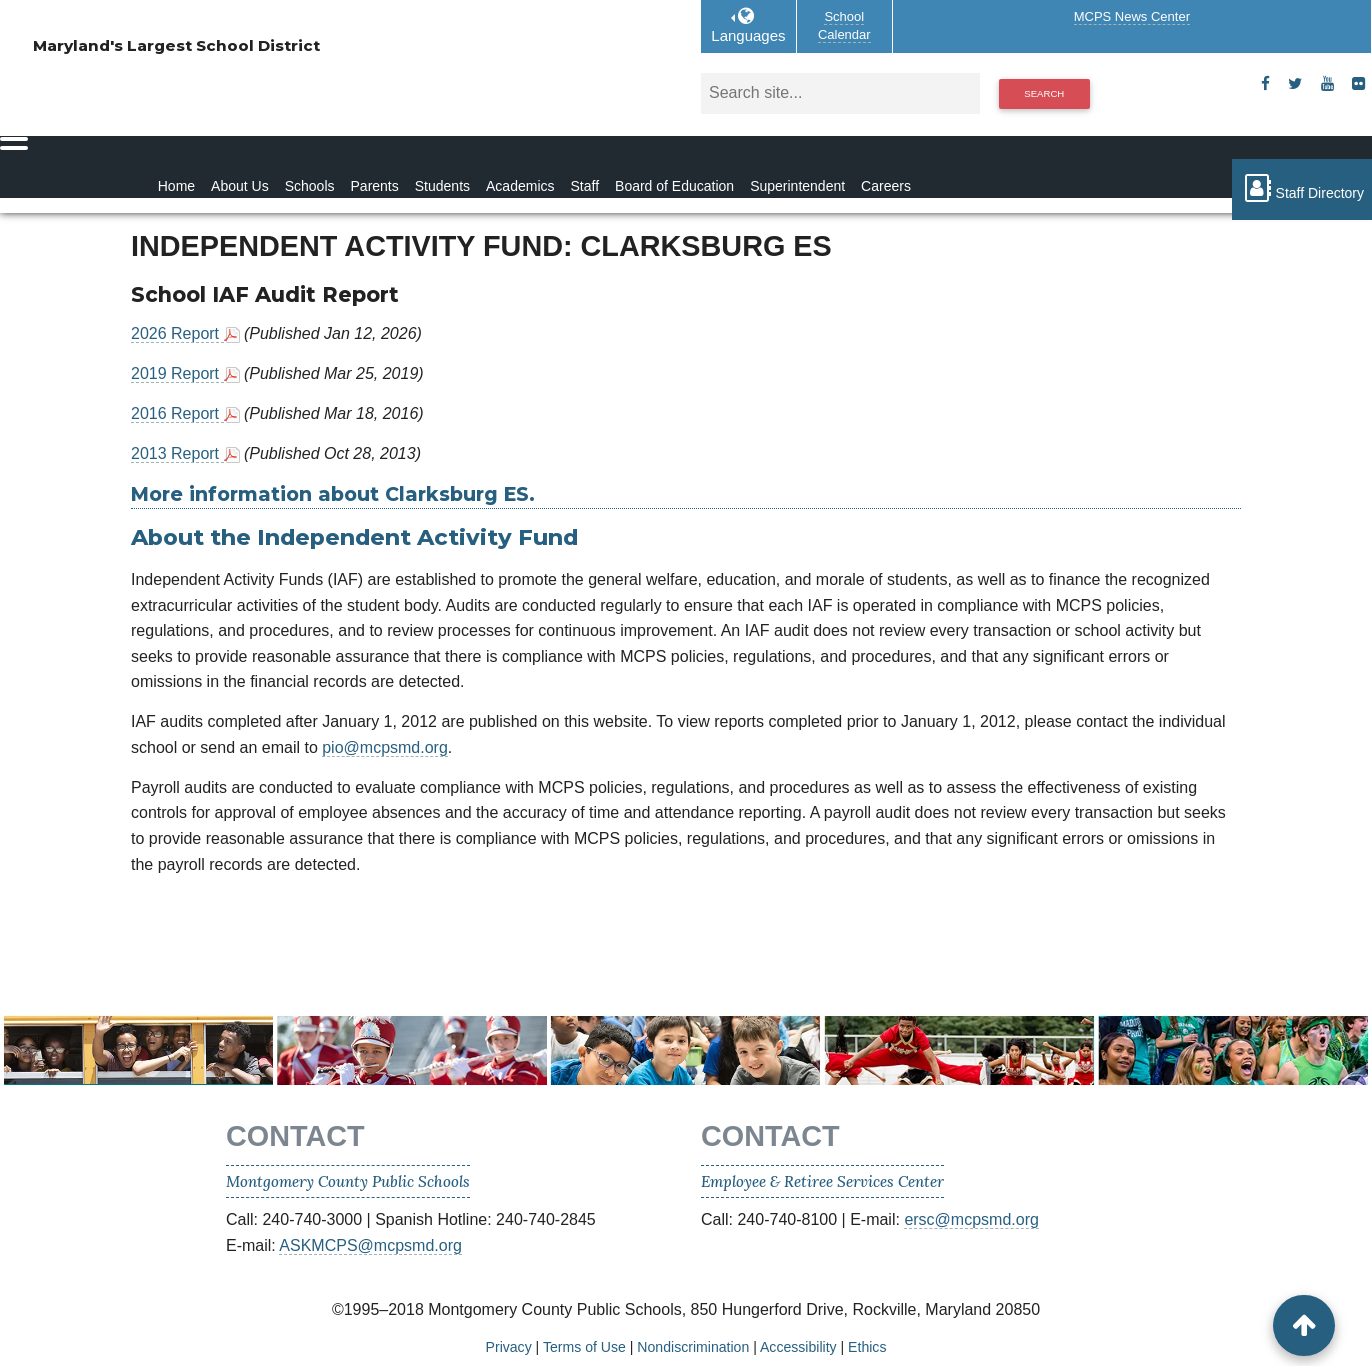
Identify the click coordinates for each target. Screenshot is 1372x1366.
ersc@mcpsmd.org (971, 1219)
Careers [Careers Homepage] (886, 186)
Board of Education (674, 186)
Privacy (509, 1347)
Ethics (867, 1347)
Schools (310, 186)
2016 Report (177, 413)
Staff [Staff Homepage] (585, 186)
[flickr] (1358, 84)
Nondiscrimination (693, 1347)
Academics (520, 186)
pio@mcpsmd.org (385, 747)
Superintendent (797, 186)
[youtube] (1327, 84)
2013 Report (177, 453)
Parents (375, 186)
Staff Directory (1302, 188)
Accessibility (798, 1347)
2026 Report (177, 333)
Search (1044, 93)
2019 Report (177, 373)
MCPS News (1132, 16)
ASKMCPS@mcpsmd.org (370, 1245)
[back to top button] (1303, 1325)
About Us (240, 186)
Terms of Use (584, 1347)
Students (442, 186)
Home (176, 186)
